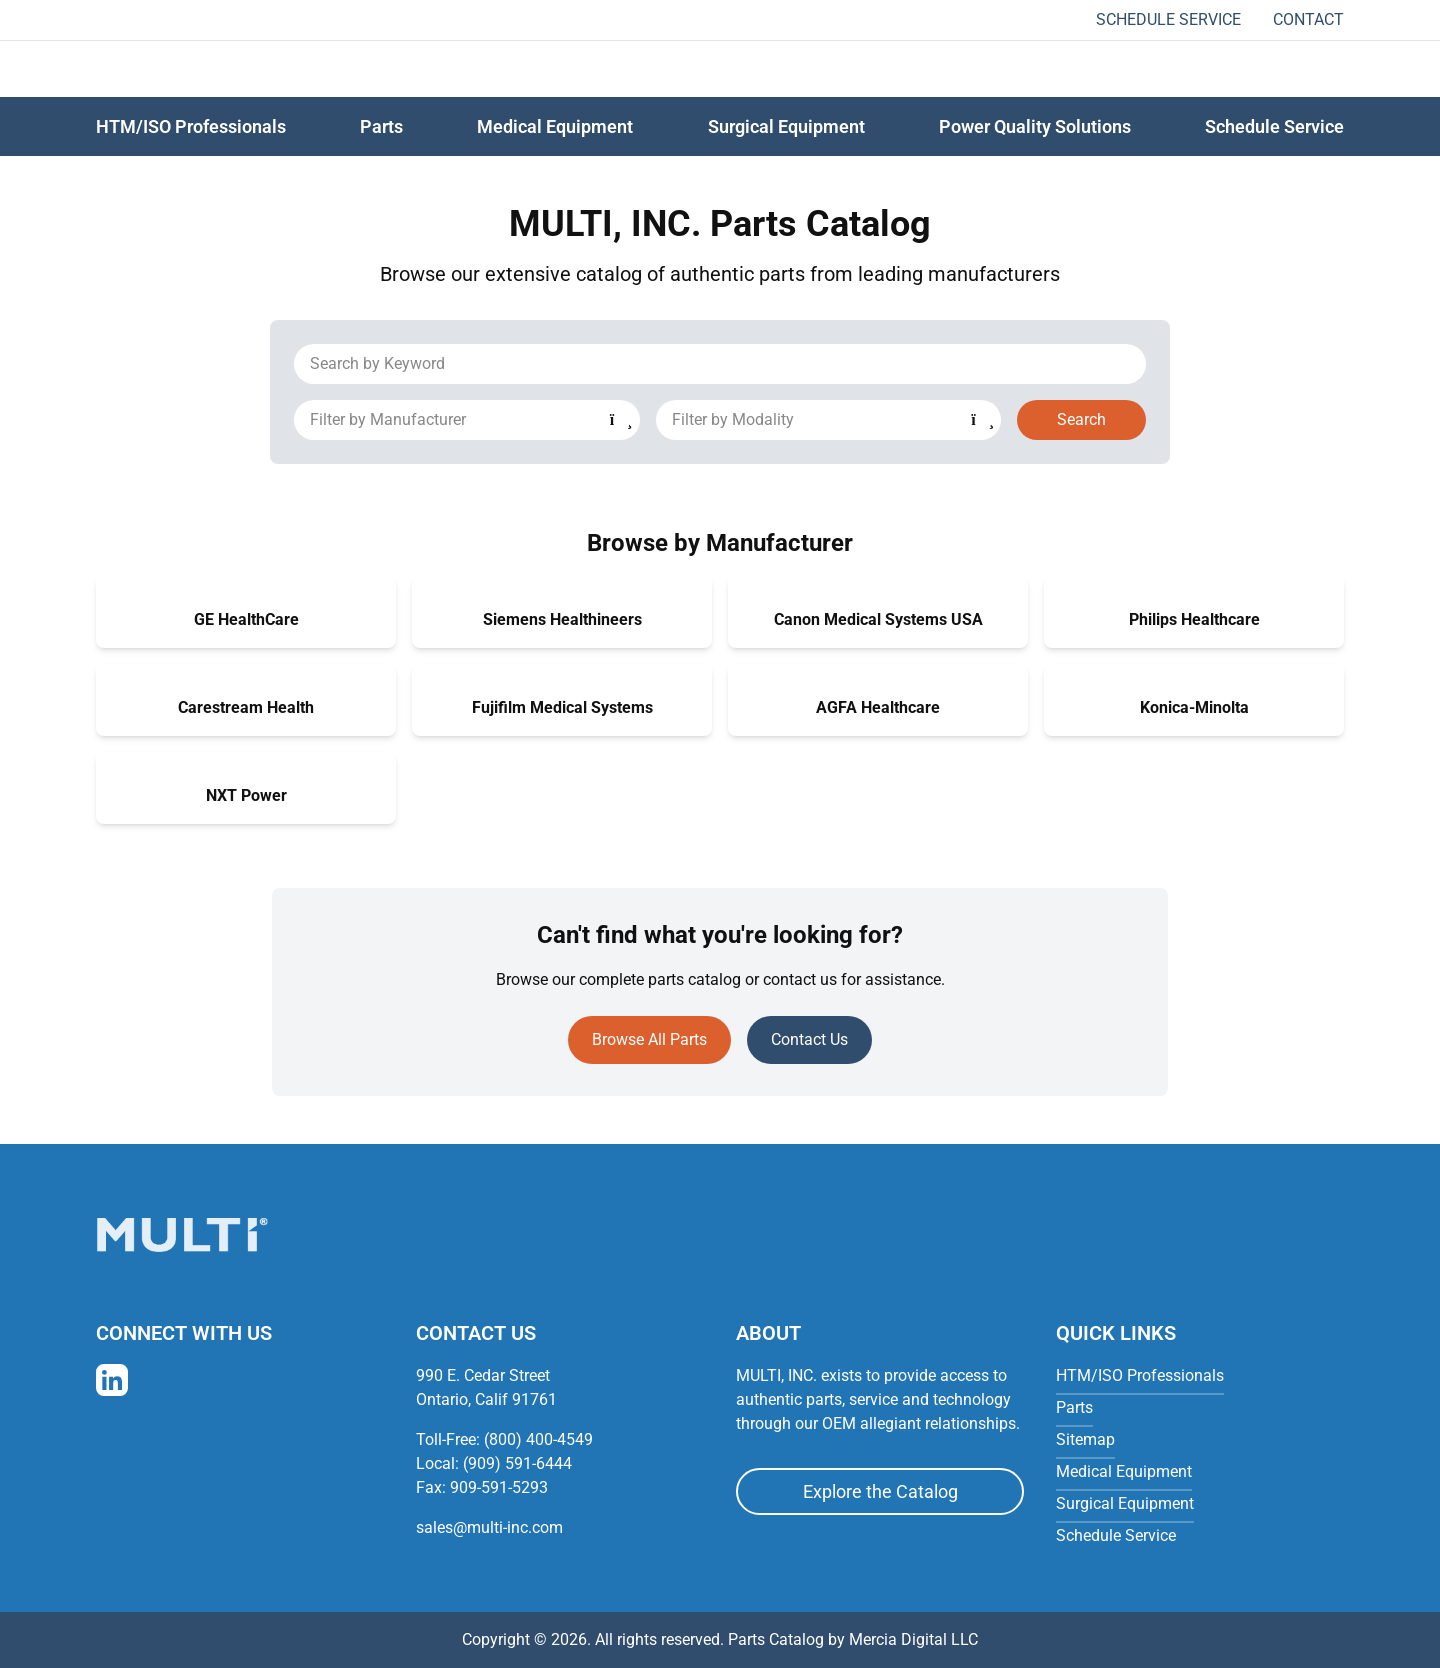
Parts (1074, 1407)
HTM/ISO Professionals (191, 126)
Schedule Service (1168, 19)
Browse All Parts (649, 1039)
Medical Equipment (555, 126)
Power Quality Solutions (1035, 126)
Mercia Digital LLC (913, 1639)
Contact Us (809, 1039)
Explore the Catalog (880, 1491)
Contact (1308, 19)
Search (1081, 419)
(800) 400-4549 (538, 1439)
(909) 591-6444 (517, 1463)
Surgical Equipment (786, 126)
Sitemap (1085, 1439)
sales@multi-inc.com (489, 1527)
